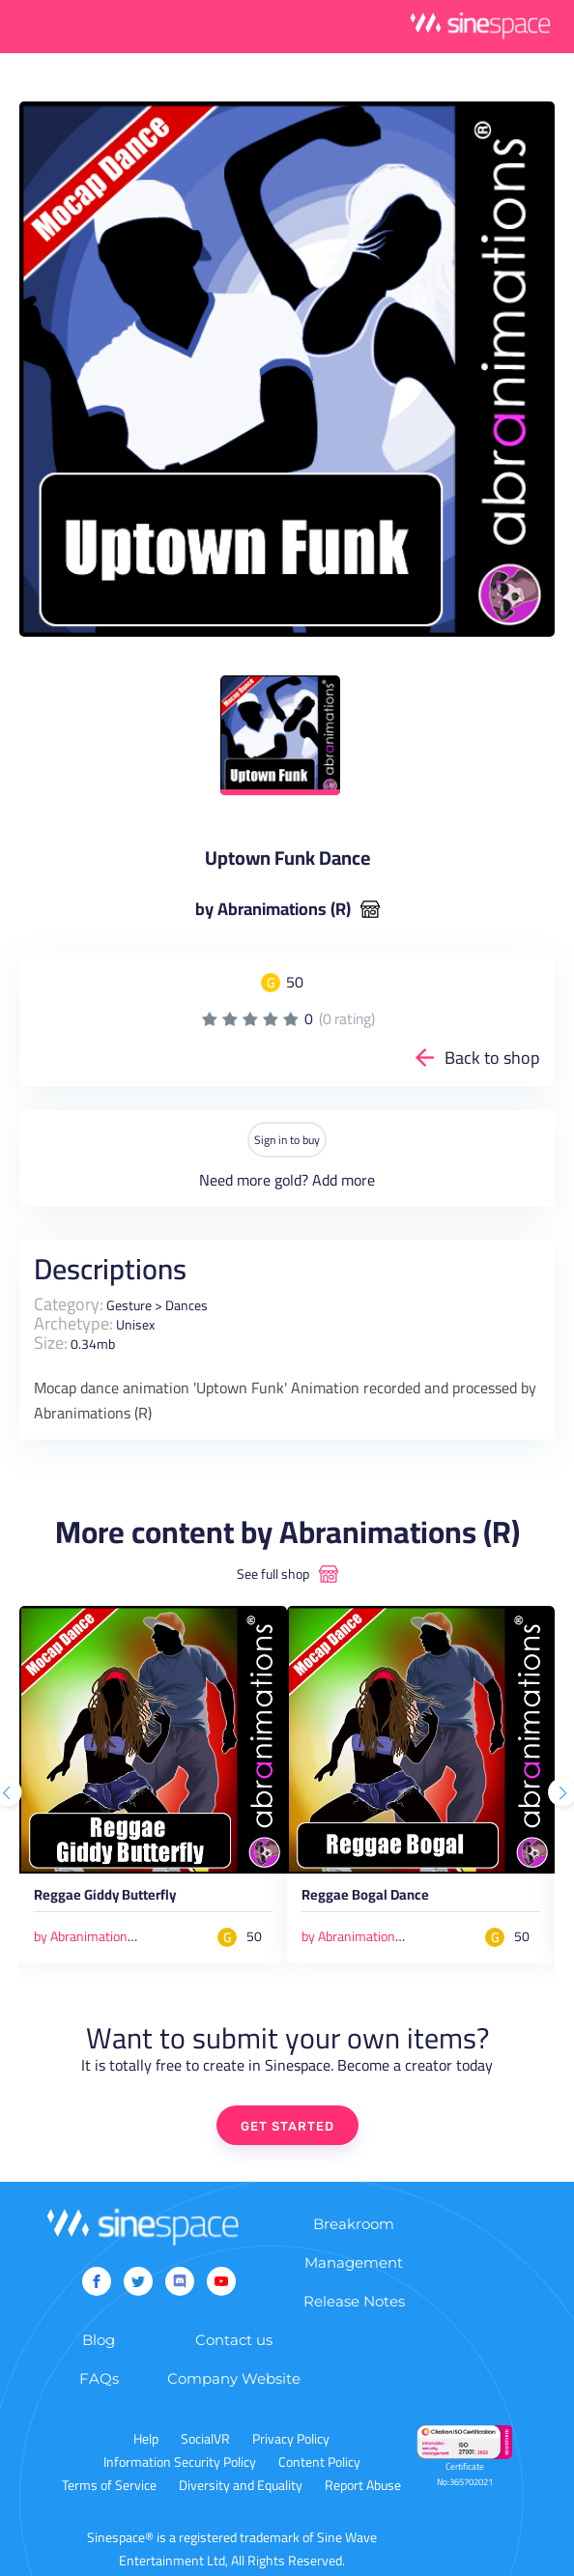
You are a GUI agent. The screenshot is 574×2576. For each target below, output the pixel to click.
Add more (343, 1179)
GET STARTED (287, 2126)
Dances (186, 1305)
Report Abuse (363, 2485)
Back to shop (492, 1057)
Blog (98, 2340)
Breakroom (353, 2224)
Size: (51, 1343)
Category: (68, 1304)
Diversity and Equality (240, 2485)
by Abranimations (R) (273, 909)
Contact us (234, 2340)
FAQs (99, 2378)
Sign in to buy (287, 1140)
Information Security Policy (179, 2462)
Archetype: (73, 1323)
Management (353, 2262)
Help (145, 2438)
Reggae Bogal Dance (365, 1897)
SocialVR (205, 2438)
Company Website (234, 2378)
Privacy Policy (291, 2438)
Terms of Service (109, 2485)
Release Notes (354, 2301)
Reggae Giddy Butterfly (105, 1897)
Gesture (129, 1305)
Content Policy (319, 2462)
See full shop (273, 1574)
